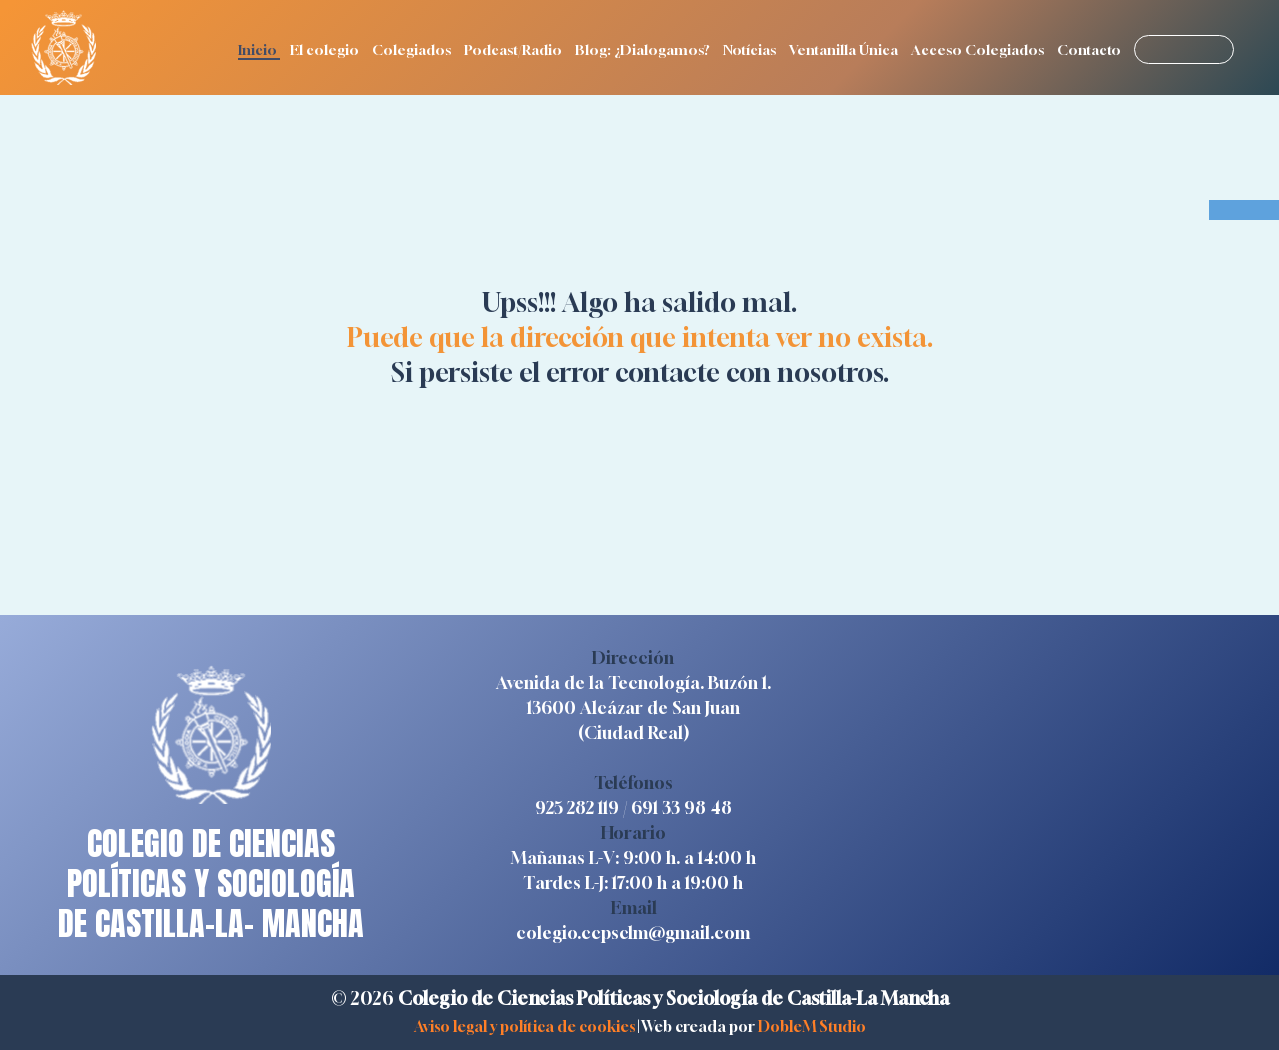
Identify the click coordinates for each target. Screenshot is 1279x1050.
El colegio (326, 49)
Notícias (751, 49)
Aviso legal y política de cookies (524, 1026)
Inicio (259, 49)
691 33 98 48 (681, 807)
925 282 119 (577, 807)
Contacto (1090, 49)
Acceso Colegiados (979, 49)
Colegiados (413, 49)
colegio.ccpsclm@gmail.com (633, 932)
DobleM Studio (812, 1026)
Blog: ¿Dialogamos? (644, 49)
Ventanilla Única (845, 49)
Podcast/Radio (514, 49)
